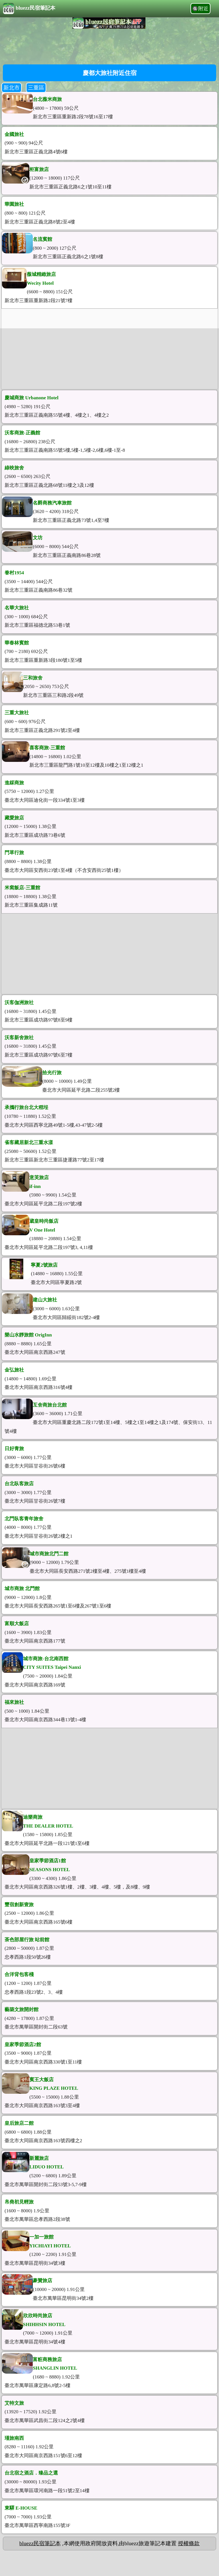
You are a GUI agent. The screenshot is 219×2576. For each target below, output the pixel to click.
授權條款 (189, 2543)
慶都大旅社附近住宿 (110, 73)
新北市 (11, 88)
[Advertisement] (109, 46)
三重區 (36, 88)
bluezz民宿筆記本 (29, 8)
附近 (203, 8)
